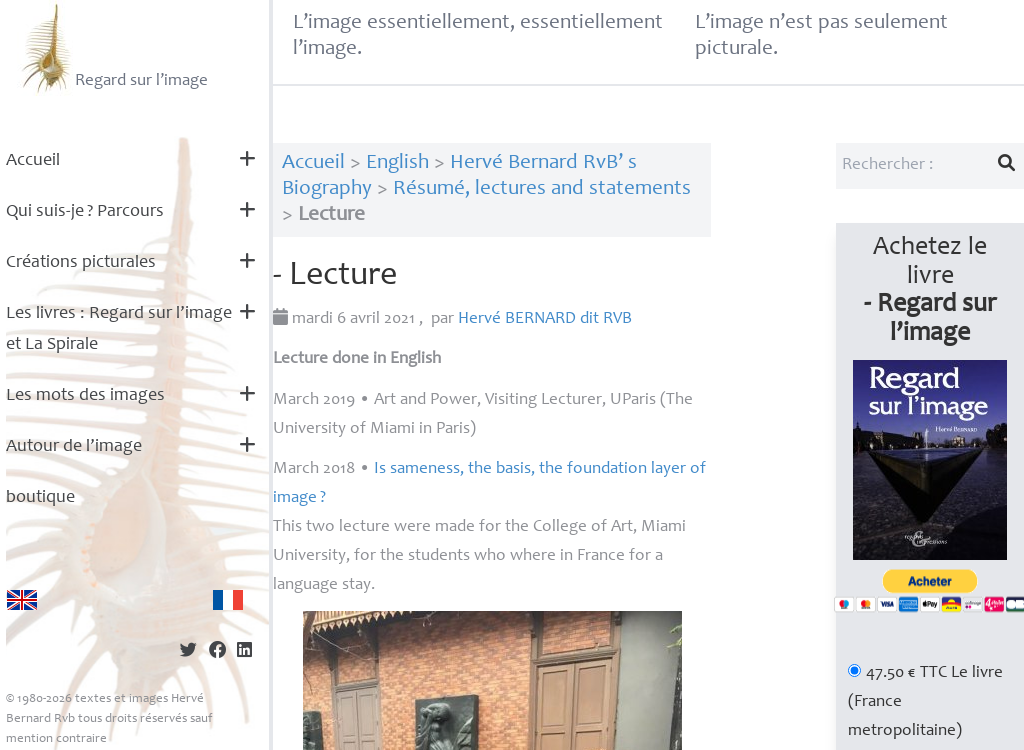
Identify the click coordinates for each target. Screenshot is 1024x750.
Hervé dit (545, 319)
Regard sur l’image (112, 48)
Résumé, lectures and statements (542, 189)
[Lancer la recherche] (1007, 166)
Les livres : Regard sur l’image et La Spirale (119, 329)
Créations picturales (81, 263)
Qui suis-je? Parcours (85, 212)
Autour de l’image (74, 447)
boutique (40, 498)
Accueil (33, 161)
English (397, 163)
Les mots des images (85, 396)
